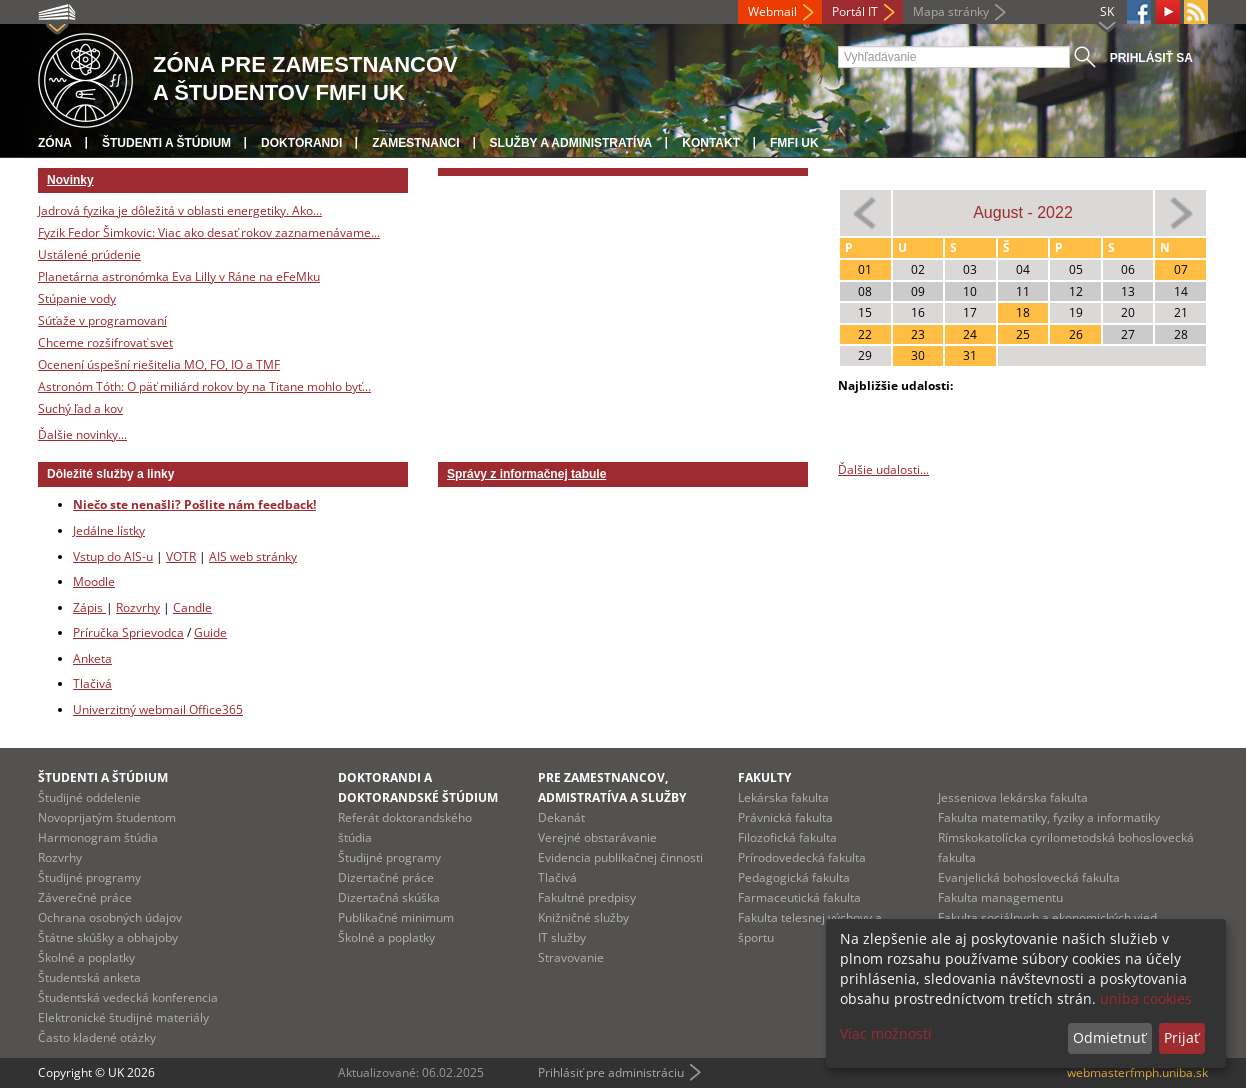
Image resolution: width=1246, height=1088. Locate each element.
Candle (192, 607)
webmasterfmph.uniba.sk (1137, 1072)
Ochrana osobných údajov (110, 917)
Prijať (1181, 1037)
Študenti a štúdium (166, 143)
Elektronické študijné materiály (123, 1017)
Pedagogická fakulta (794, 877)
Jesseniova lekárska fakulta (1013, 797)
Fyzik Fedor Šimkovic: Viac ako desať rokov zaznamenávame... (209, 232)
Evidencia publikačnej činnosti (620, 857)
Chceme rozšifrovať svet (105, 342)
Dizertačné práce (386, 877)
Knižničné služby (583, 917)
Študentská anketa (89, 977)
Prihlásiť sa (1151, 58)
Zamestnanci (415, 143)
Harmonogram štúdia (98, 837)
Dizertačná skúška (389, 897)
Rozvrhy (138, 607)
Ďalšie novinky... (82, 434)
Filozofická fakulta (787, 837)
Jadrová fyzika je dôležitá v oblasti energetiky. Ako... (180, 210)
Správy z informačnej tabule (526, 474)
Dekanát (561, 817)
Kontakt (711, 143)
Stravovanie (571, 957)
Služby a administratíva (571, 143)
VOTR (181, 556)
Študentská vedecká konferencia (128, 997)
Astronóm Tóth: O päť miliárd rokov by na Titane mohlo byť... (204, 386)
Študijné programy (89, 877)
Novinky (70, 180)
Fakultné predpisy (587, 897)
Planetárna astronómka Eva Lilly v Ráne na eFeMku (179, 276)
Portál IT (855, 11)
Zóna (55, 143)
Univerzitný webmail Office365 (158, 709)
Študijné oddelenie (89, 797)
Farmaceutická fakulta (799, 897)
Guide (210, 632)
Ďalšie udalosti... (883, 469)
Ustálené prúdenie (89, 254)
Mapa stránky (951, 11)
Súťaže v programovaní (102, 320)
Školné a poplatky (86, 957)
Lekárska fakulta (783, 797)
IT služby (562, 937)
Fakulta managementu (1000, 897)
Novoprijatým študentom (107, 817)
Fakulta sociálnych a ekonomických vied (1047, 917)
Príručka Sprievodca (128, 632)
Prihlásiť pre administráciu (611, 1072)
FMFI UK (794, 143)
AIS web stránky (253, 556)
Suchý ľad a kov (80, 408)
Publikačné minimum (396, 917)
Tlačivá (92, 683)
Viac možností (886, 1033)
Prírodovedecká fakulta (802, 857)
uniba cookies (1146, 998)
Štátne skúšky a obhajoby (108, 937)
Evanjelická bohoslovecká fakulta (1029, 877)
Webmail (772, 11)
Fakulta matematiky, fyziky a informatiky (1049, 817)
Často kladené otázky (97, 1037)
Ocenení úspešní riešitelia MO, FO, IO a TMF (159, 364)
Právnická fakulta (785, 817)
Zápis (89, 607)
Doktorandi (301, 143)
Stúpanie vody (77, 298)
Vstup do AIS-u (113, 556)
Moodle (94, 581)
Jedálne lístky (109, 530)
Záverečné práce (85, 897)
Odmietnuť (1109, 1037)
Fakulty (764, 777)
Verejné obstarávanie (597, 837)
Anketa (92, 658)
